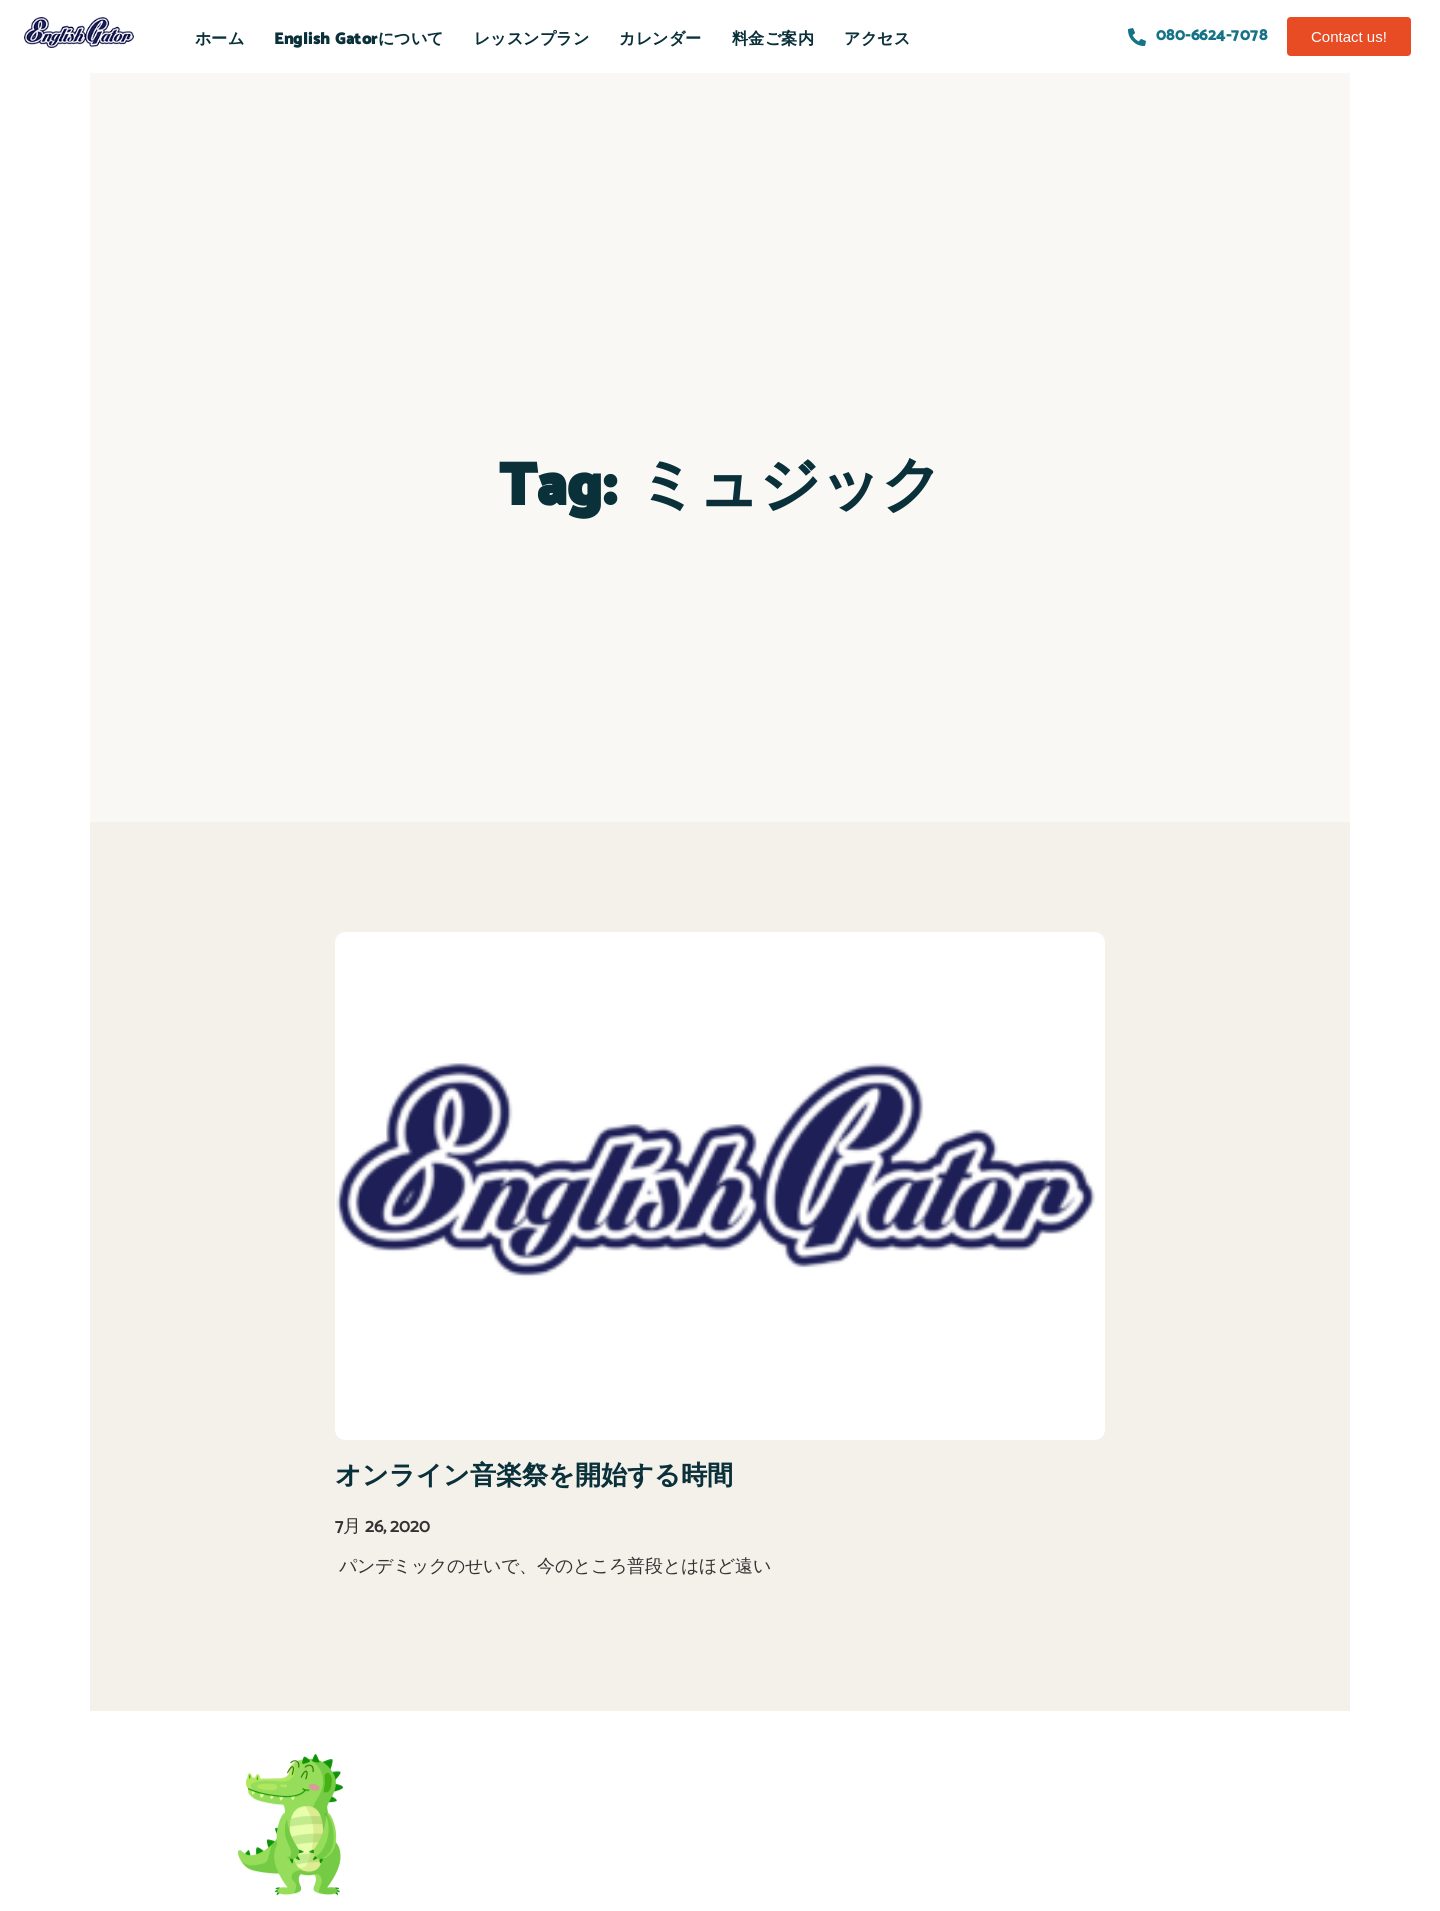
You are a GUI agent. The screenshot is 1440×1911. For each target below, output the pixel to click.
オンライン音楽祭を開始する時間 (534, 1476)
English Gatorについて (359, 39)
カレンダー (660, 39)
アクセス (877, 39)
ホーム (220, 39)
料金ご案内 (773, 39)
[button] (1349, 36)
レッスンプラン (532, 39)
